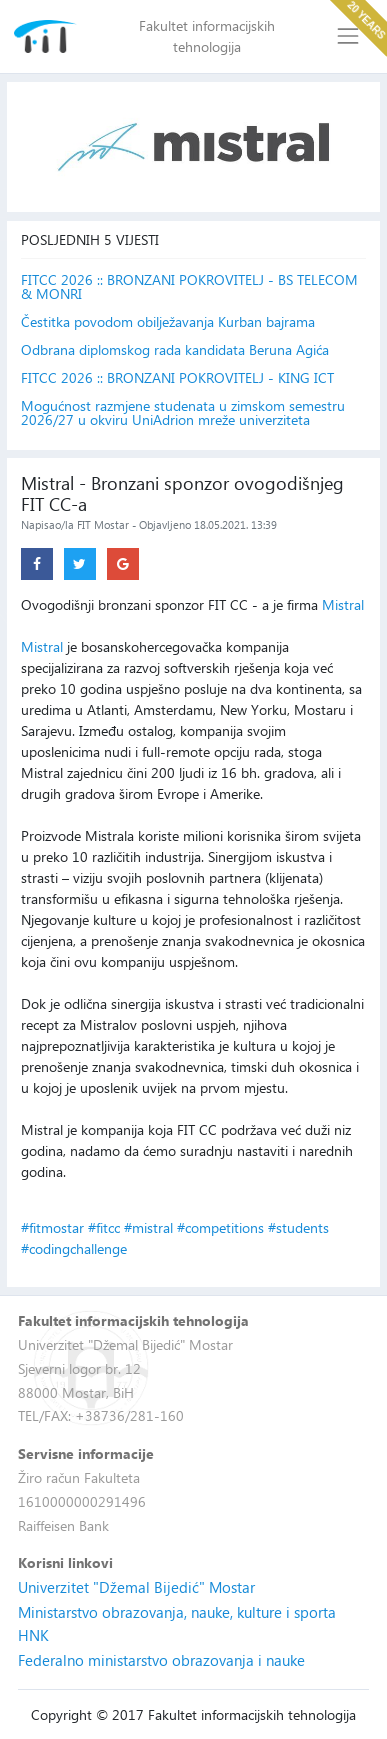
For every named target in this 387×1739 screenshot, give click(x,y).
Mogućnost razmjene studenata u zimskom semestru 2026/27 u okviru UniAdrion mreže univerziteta (183, 413)
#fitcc (104, 1227)
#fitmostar (52, 1227)
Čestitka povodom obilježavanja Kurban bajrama (168, 322)
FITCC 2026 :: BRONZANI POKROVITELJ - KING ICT (177, 378)
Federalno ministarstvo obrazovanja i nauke (161, 1660)
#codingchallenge (74, 1248)
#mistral (148, 1227)
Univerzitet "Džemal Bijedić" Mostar (136, 1587)
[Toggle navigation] (348, 36)
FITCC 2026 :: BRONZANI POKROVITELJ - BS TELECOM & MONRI (189, 287)
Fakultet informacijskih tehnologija (207, 36)
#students (298, 1227)
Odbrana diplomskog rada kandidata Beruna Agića (175, 350)
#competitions (220, 1227)
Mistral (343, 604)
